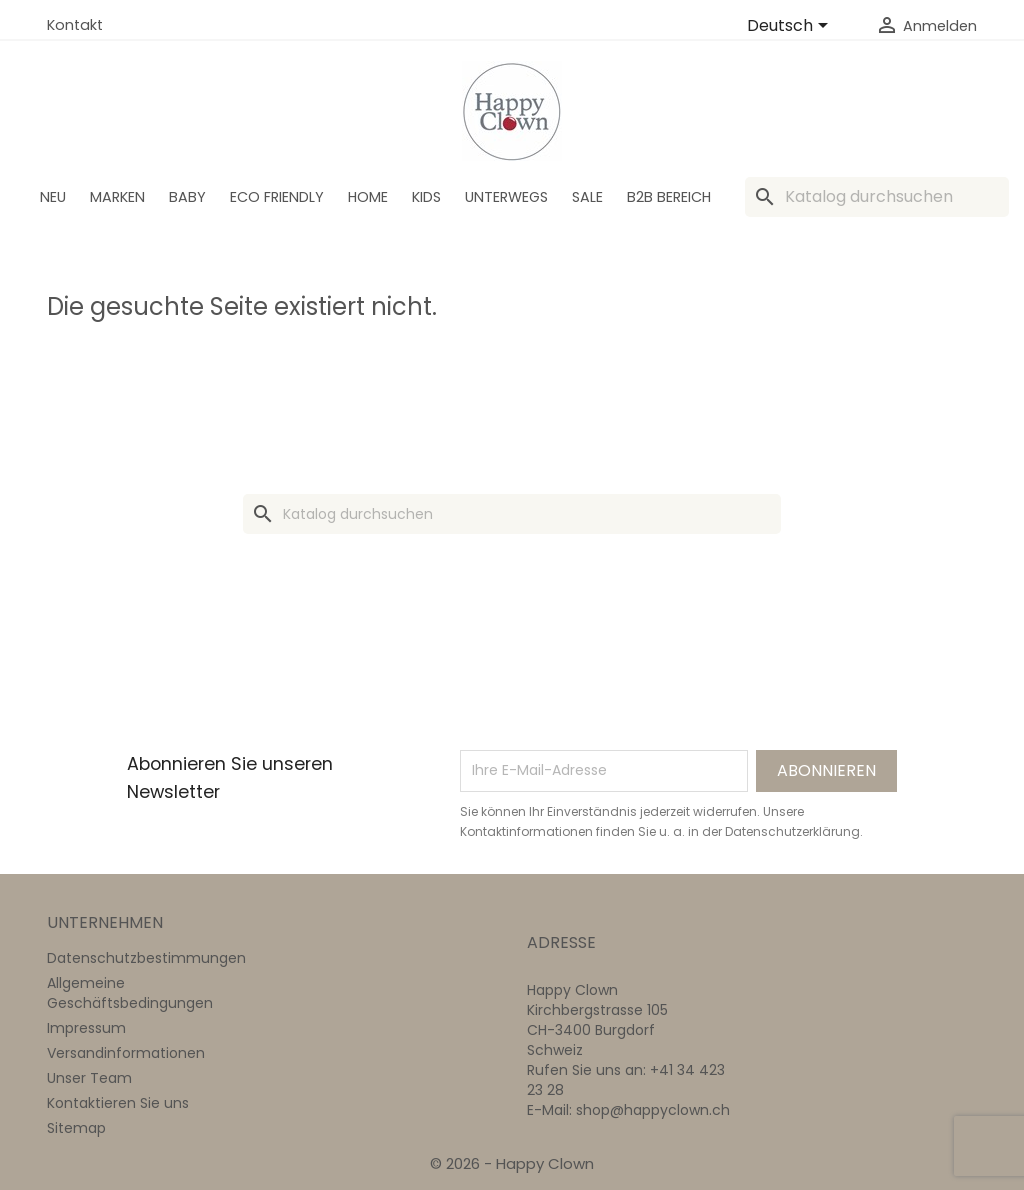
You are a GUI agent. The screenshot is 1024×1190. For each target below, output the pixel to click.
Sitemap (76, 1128)
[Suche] (877, 197)
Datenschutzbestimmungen (146, 958)
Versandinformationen (126, 1053)
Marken (117, 197)
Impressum (86, 1028)
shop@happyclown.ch (653, 1110)
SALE (587, 197)
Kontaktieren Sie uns (118, 1103)
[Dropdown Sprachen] (791, 27)
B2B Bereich (669, 197)
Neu (53, 197)
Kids (426, 197)
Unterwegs (506, 197)
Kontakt (75, 25)
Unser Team (89, 1078)
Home (368, 197)
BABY (187, 197)
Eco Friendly (277, 197)
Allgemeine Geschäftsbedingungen (130, 993)
